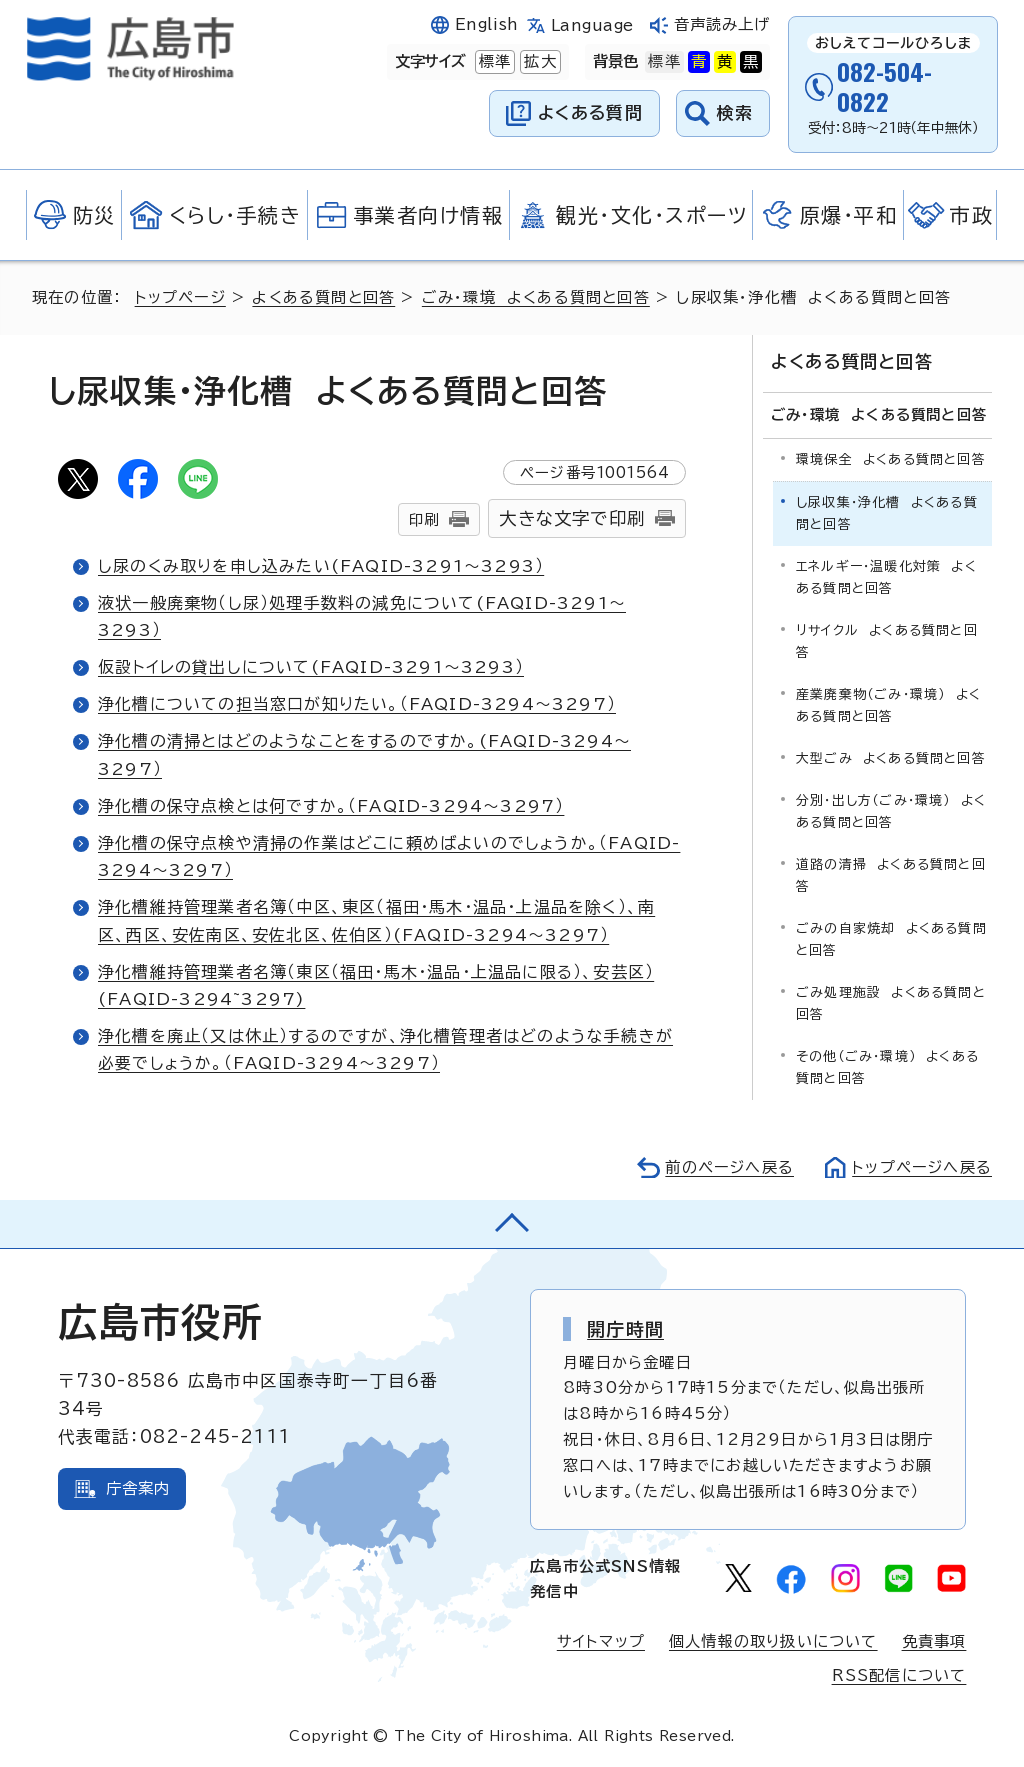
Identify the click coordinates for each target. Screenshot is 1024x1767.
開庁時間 (625, 1329)
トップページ (180, 297)
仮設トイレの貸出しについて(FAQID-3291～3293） (311, 667)
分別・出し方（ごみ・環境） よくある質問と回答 (891, 811)
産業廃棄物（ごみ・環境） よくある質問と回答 (888, 705)
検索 (735, 112)
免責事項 (934, 1641)
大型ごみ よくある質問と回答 (891, 758)
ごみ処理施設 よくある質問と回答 (891, 1003)
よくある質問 (590, 112)
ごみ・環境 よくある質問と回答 (536, 297)
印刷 (424, 519)
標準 (493, 62)
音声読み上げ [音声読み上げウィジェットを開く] (722, 24)
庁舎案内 (138, 1488)
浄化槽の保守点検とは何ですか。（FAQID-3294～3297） (331, 806)
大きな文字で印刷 (572, 518)
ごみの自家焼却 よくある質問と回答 (891, 939)
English (487, 24)
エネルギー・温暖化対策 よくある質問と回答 (886, 577)
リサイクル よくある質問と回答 (887, 641)
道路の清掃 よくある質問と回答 (891, 875)
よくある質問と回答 (323, 297)
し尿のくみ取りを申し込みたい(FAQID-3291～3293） (321, 566)
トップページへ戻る (922, 1167)
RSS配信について (899, 1675)
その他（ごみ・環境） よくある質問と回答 (887, 1067)
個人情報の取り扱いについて (773, 1641)
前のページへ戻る (729, 1167)
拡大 (538, 62)
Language (592, 25)
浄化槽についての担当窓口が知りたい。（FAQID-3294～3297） (357, 704)
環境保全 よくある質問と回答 (891, 459)
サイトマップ (601, 1641)
